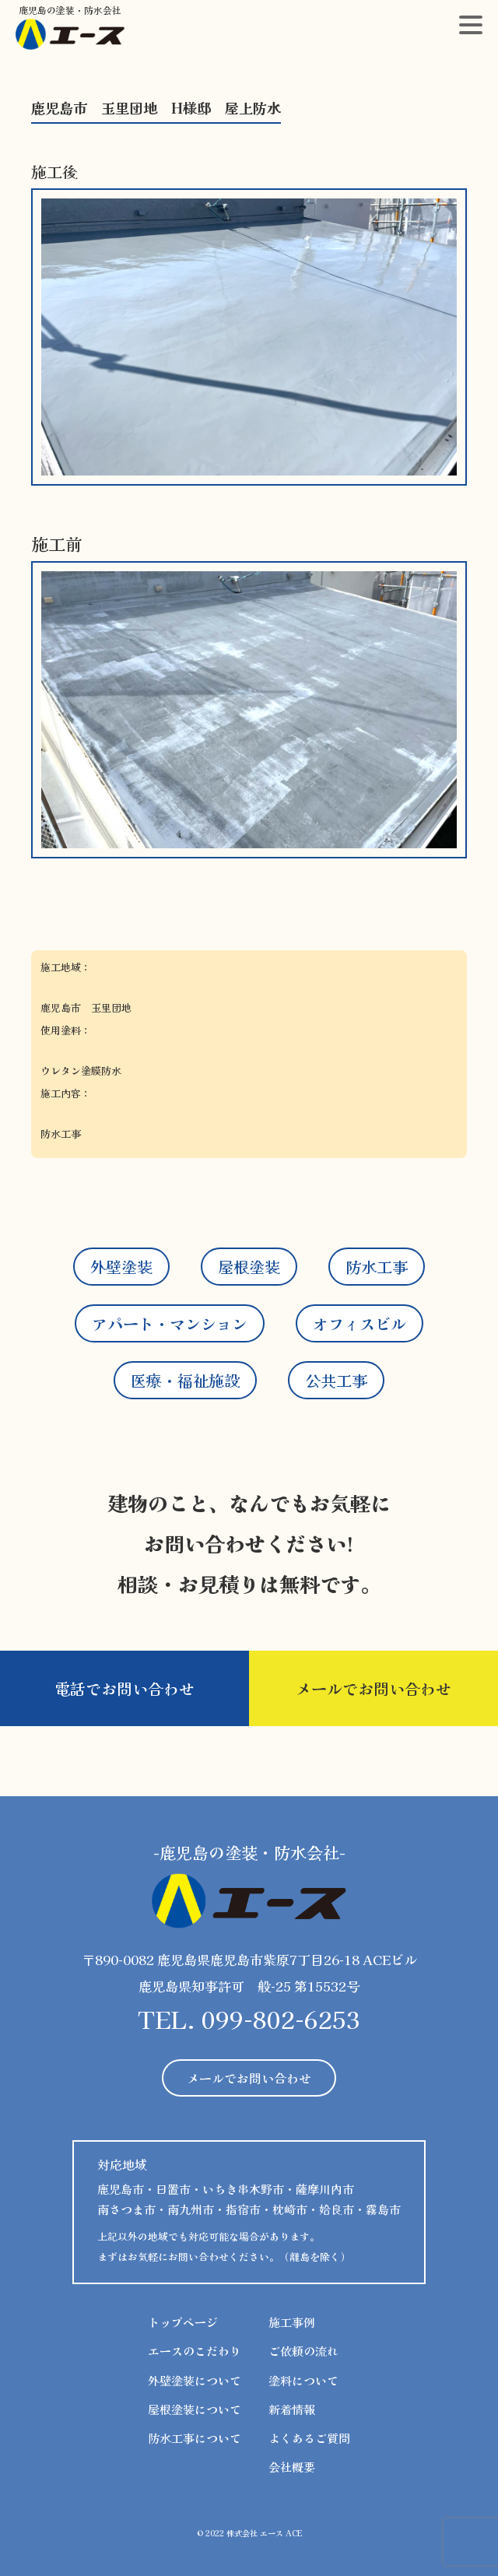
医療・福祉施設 (185, 1380)
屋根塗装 (249, 1266)
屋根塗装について (194, 2409)
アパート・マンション (169, 1323)
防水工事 (376, 1266)
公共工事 (336, 1380)
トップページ (183, 2322)
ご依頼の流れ (303, 2351)
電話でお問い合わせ (124, 1688)
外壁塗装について (194, 2380)
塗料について (303, 2380)
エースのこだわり (194, 2351)
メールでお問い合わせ (373, 1688)
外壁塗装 (121, 1266)
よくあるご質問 (309, 2438)
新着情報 (291, 2409)
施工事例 (291, 2322)
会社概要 (291, 2466)
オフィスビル (359, 1323)
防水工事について (194, 2438)
